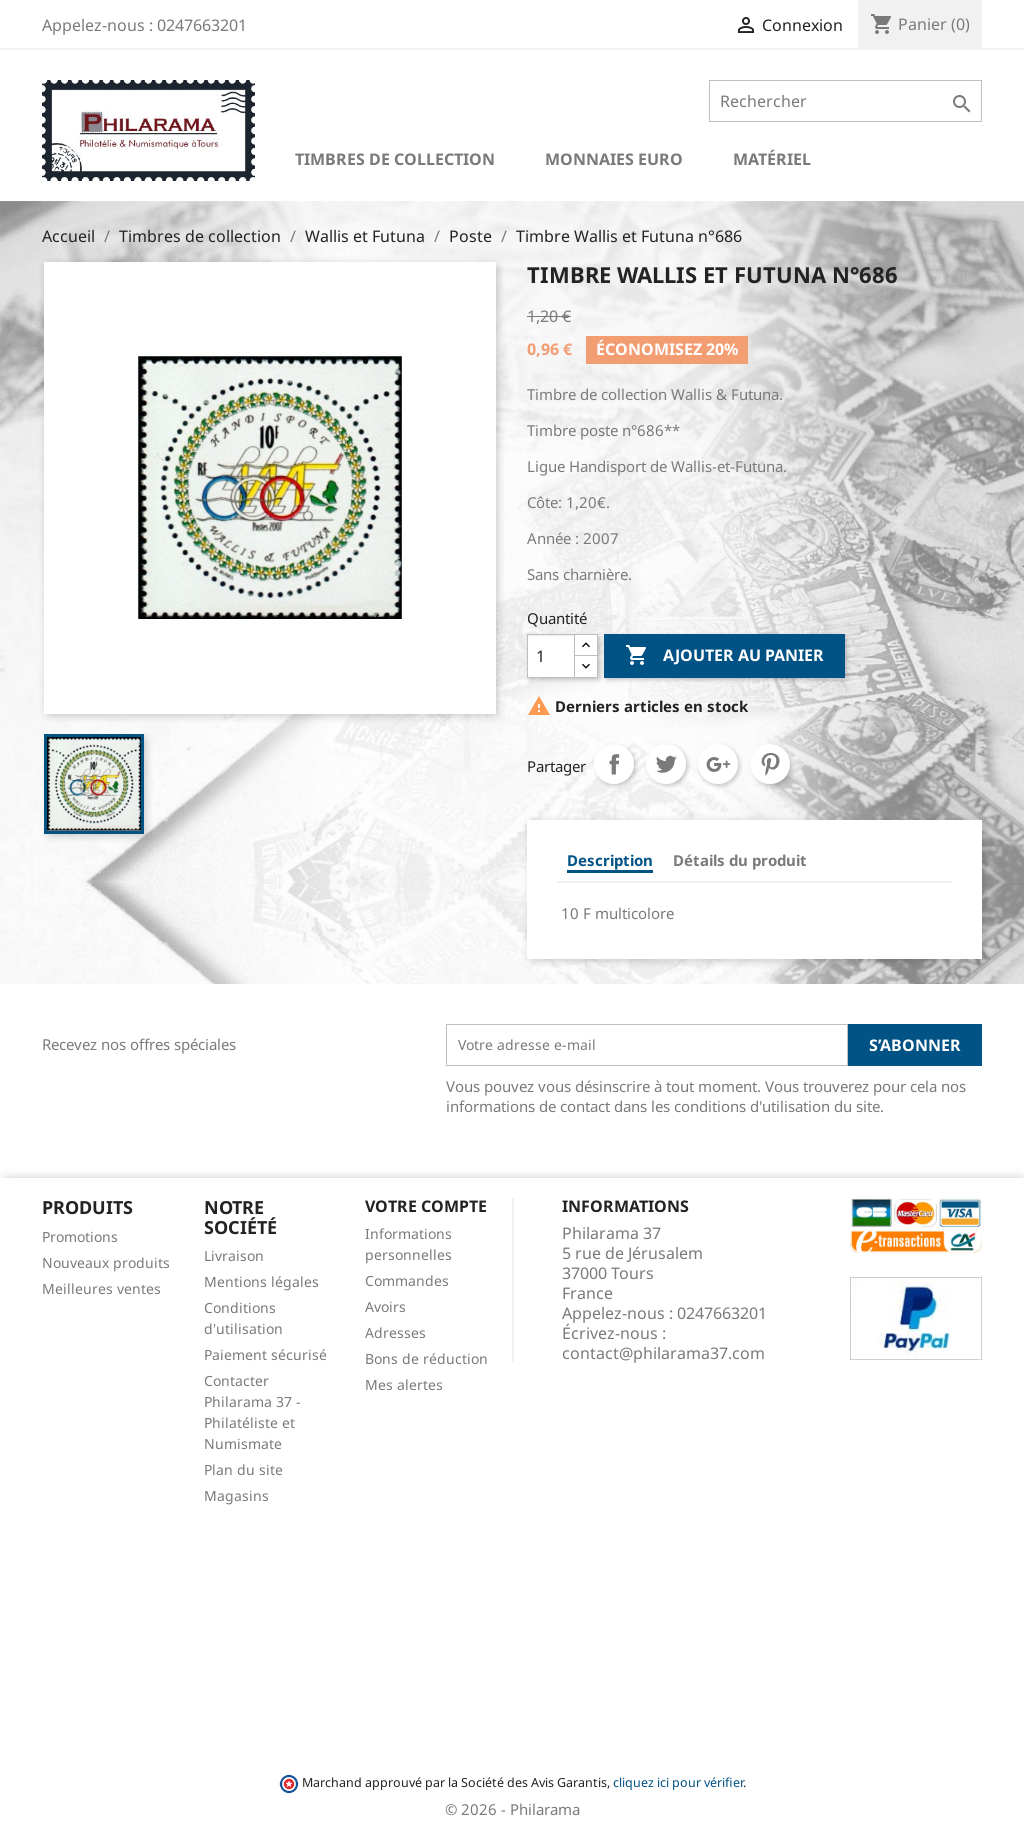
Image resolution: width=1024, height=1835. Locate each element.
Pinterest (770, 764)
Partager (614, 764)
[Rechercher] (845, 101)
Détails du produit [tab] (740, 860)
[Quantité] (551, 656)
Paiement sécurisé (265, 1354)
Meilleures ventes (101, 1288)
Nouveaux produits (106, 1262)
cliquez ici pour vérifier (678, 1782)
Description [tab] (610, 860)
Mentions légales (261, 1281)
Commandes (407, 1280)
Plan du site (243, 1469)
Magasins (236, 1495)
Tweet (666, 764)
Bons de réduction (426, 1358)
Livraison (234, 1255)
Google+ (718, 764)
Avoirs (385, 1306)
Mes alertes (404, 1384)
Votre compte (426, 1206)
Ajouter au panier (724, 656)
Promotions (80, 1236)
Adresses (395, 1332)
